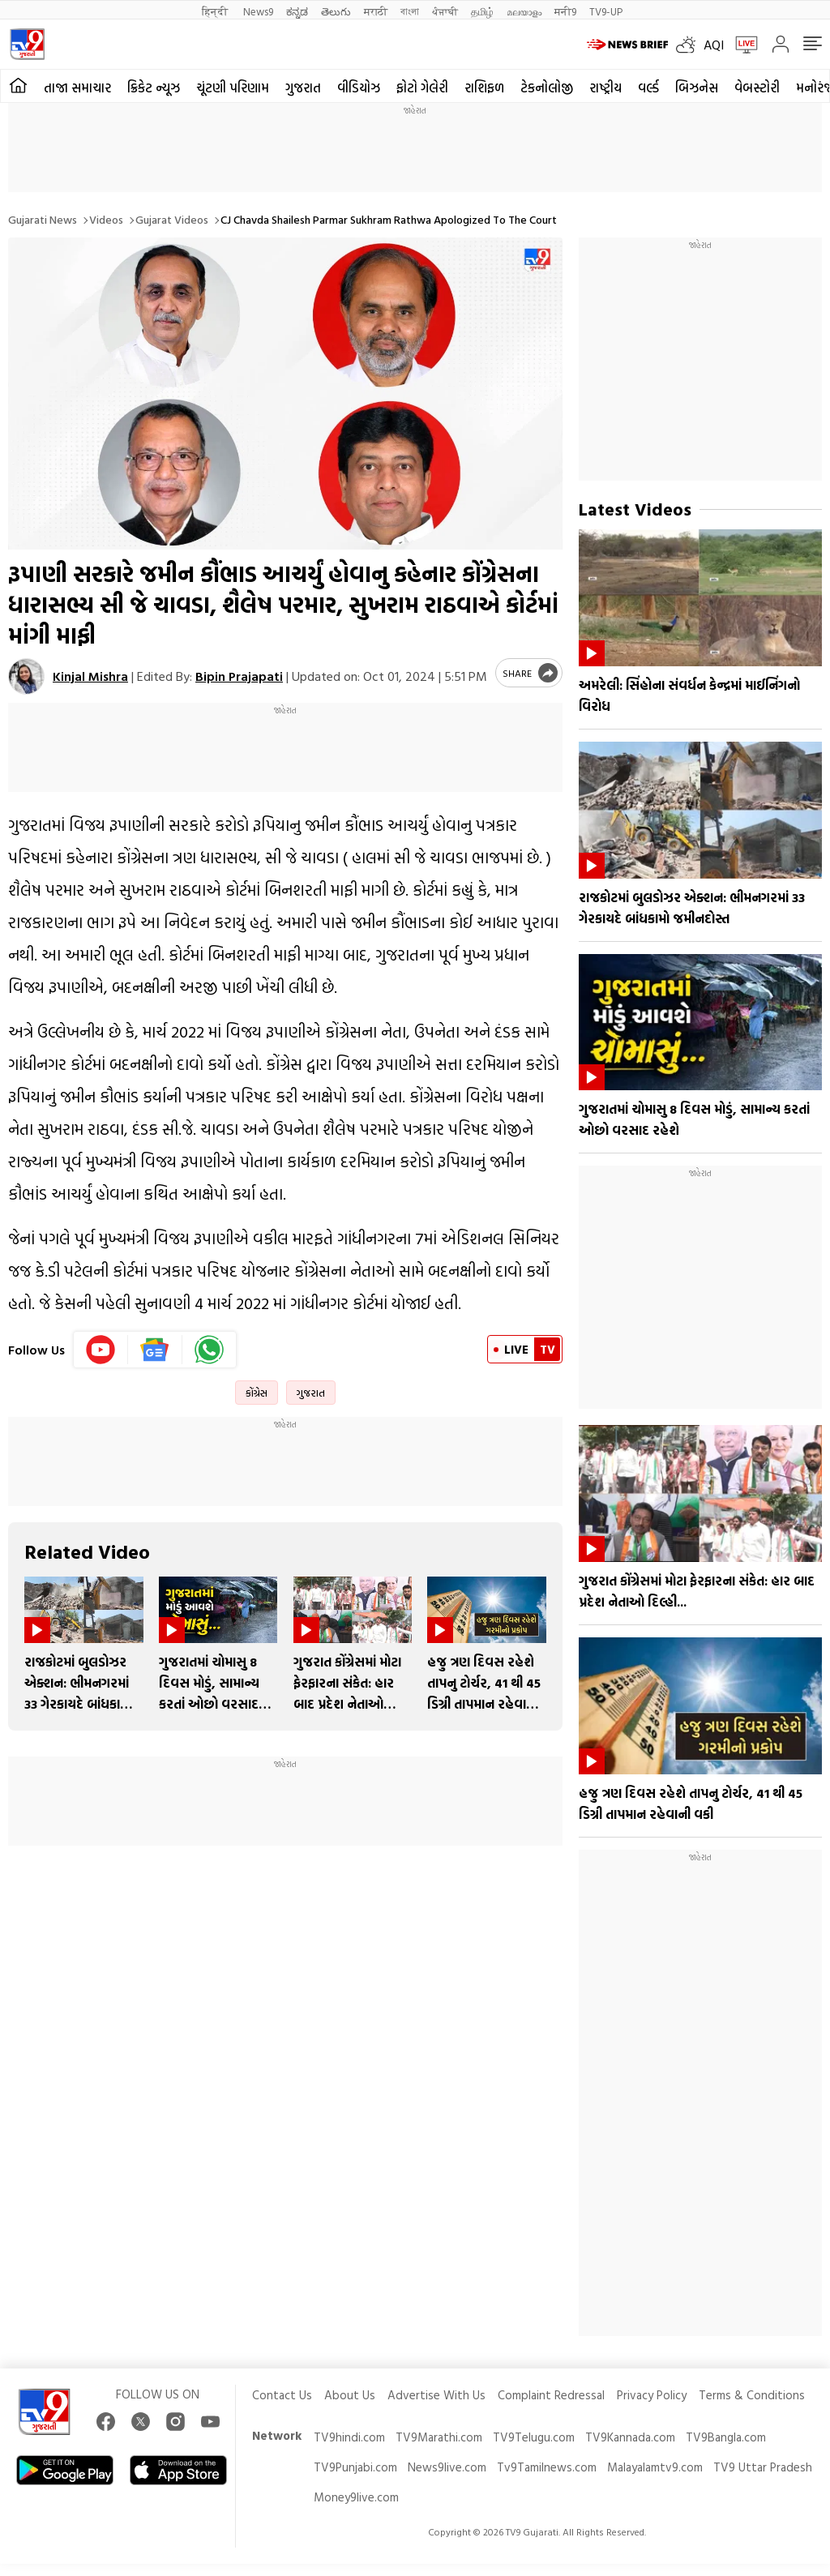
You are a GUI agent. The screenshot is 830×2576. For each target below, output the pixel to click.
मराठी (375, 11)
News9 (258, 11)
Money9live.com (356, 2497)
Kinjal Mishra (90, 676)
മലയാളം (524, 11)
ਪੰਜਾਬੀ (445, 11)
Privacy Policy (652, 2395)
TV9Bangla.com (726, 2437)
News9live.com (447, 2467)
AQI (714, 44)
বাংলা (409, 11)
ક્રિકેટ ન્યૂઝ (153, 87)
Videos (106, 219)
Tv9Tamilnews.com (547, 2467)
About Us (349, 2395)
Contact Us (282, 2395)
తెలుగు (336, 11)
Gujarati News (42, 219)
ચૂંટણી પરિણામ (232, 87)
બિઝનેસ (696, 87)
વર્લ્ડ (648, 87)
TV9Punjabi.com (355, 2467)
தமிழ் (482, 11)
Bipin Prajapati (239, 676)
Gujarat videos (171, 219)
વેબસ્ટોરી (757, 87)
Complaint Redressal (551, 2395)
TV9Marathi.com (439, 2437)
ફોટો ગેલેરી (422, 87)
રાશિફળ (484, 87)
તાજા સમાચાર (77, 87)
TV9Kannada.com (630, 2437)
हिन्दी (216, 11)
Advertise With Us (436, 2395)
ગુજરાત (303, 87)
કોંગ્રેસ (256, 1392)
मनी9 (565, 11)
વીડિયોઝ (358, 87)
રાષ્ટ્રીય (605, 87)
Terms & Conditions (752, 2395)
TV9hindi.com (349, 2437)
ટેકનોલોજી (546, 87)
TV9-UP (605, 11)
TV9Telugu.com (534, 2437)
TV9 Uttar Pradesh (762, 2467)
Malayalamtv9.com (655, 2467)
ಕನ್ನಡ (297, 11)
